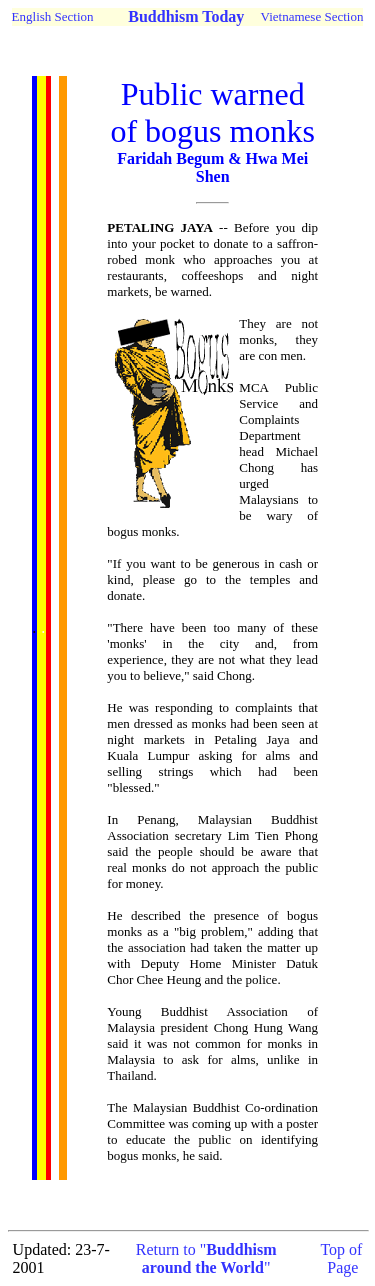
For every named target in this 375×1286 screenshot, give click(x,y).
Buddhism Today (186, 16)
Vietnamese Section (312, 16)
